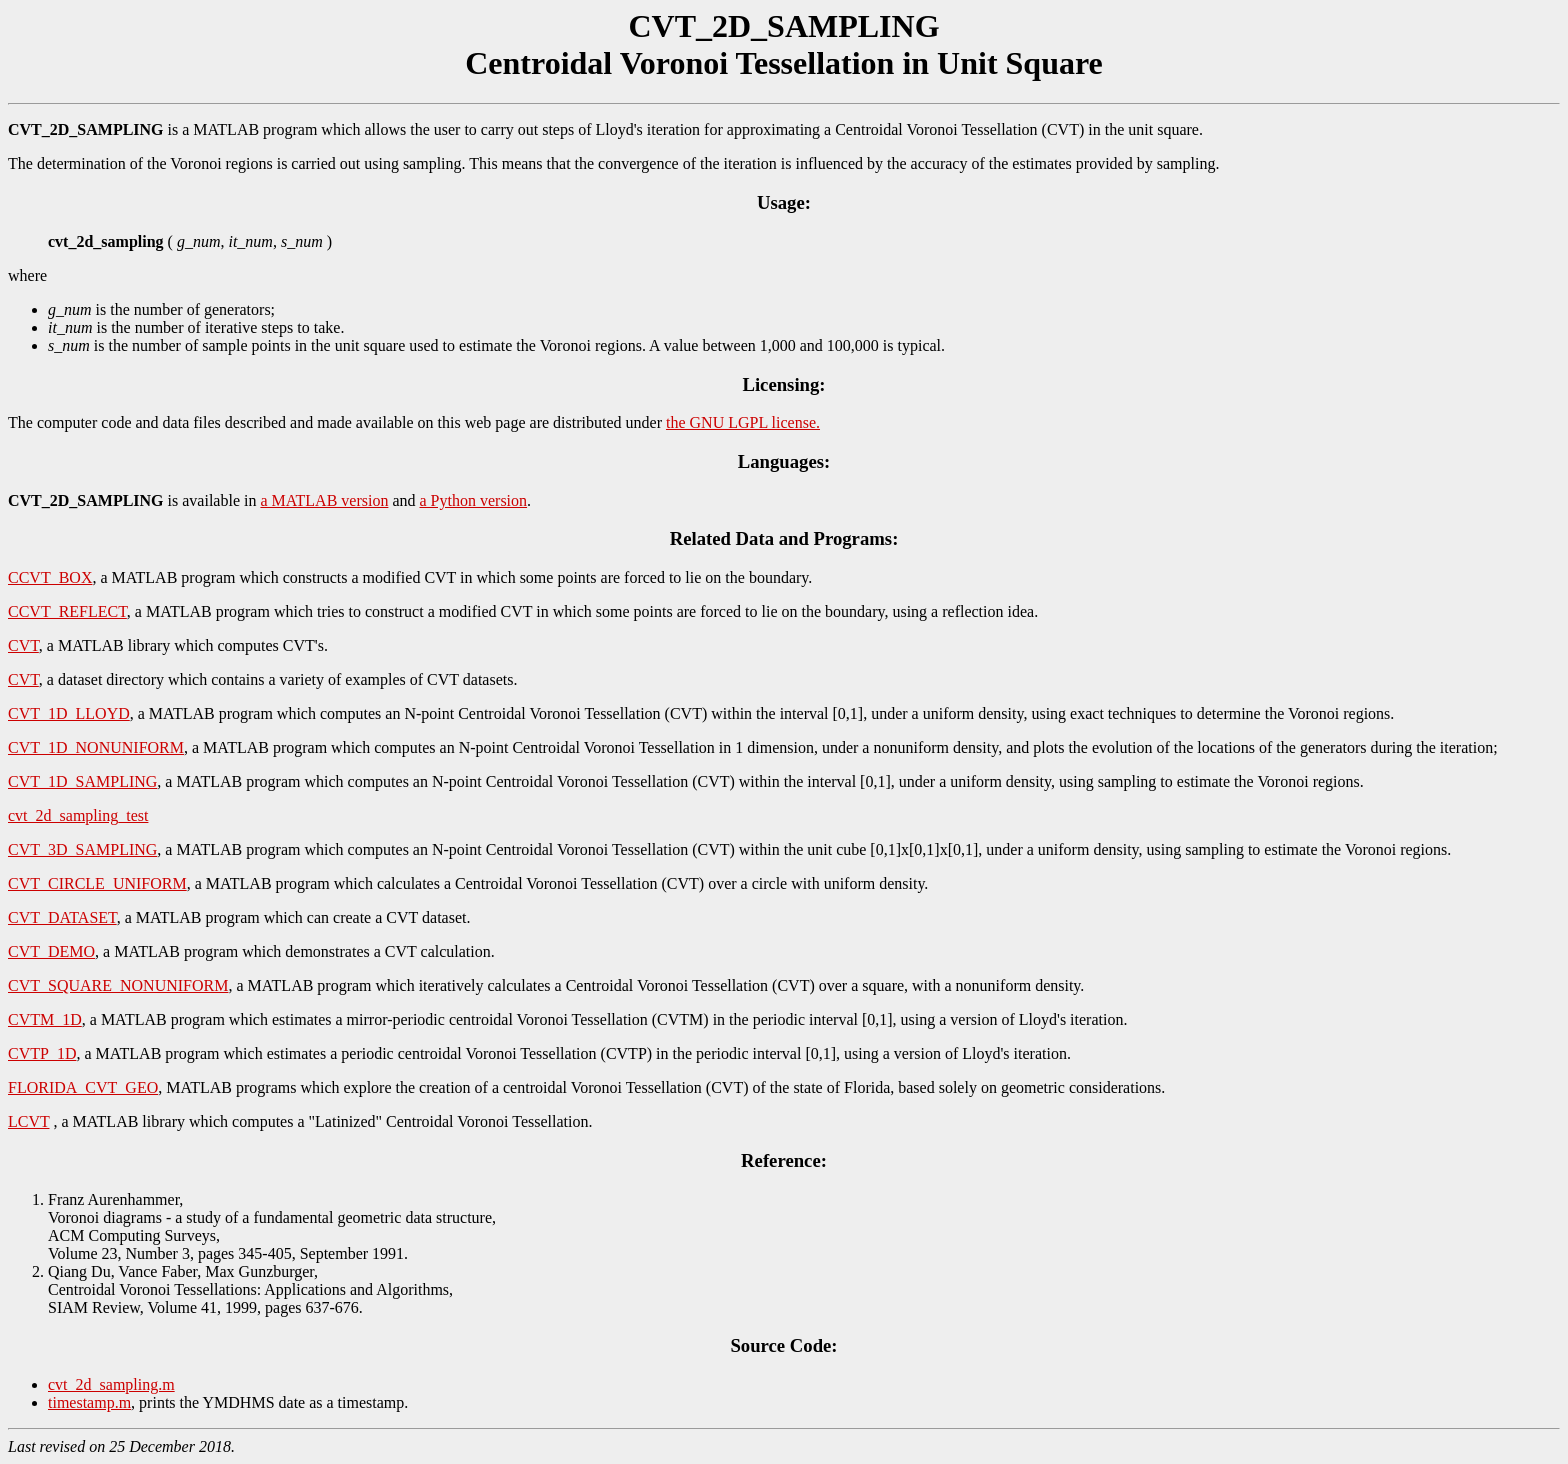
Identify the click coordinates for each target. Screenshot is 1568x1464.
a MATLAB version (324, 500)
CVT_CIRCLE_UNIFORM (97, 883)
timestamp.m (89, 1402)
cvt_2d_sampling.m (111, 1384)
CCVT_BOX (50, 577)
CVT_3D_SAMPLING (82, 849)
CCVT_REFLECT (67, 611)
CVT (23, 645)
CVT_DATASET (62, 917)
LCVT (28, 1121)
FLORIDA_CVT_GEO (83, 1087)
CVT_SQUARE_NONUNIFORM (118, 985)
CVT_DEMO (51, 951)
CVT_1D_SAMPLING (82, 781)
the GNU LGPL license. (743, 422)
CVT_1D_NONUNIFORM (96, 747)
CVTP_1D (42, 1053)
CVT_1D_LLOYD (69, 713)
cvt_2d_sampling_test (78, 815)
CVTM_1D (45, 1019)
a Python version (474, 500)
